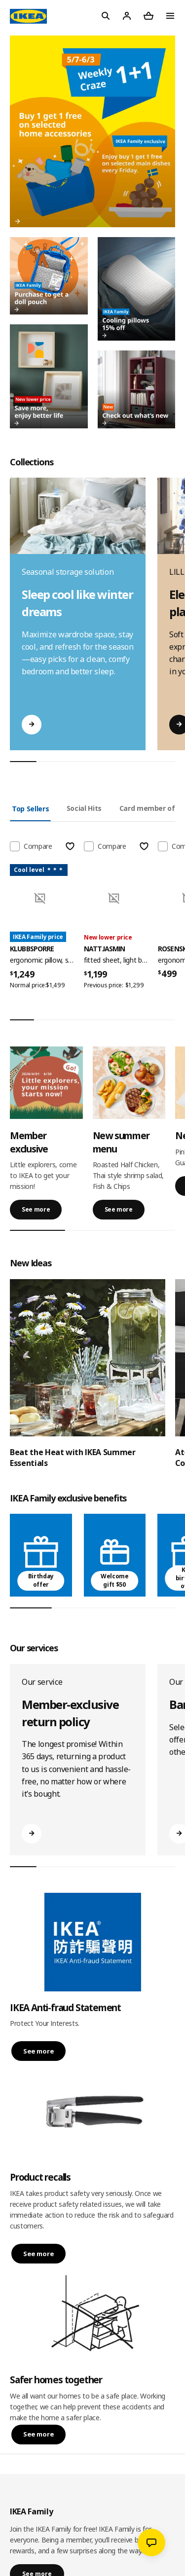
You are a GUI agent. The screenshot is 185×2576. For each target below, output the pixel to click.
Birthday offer (41, 1580)
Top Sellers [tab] (30, 808)
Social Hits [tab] (84, 808)
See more (36, 1209)
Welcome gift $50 (115, 1580)
